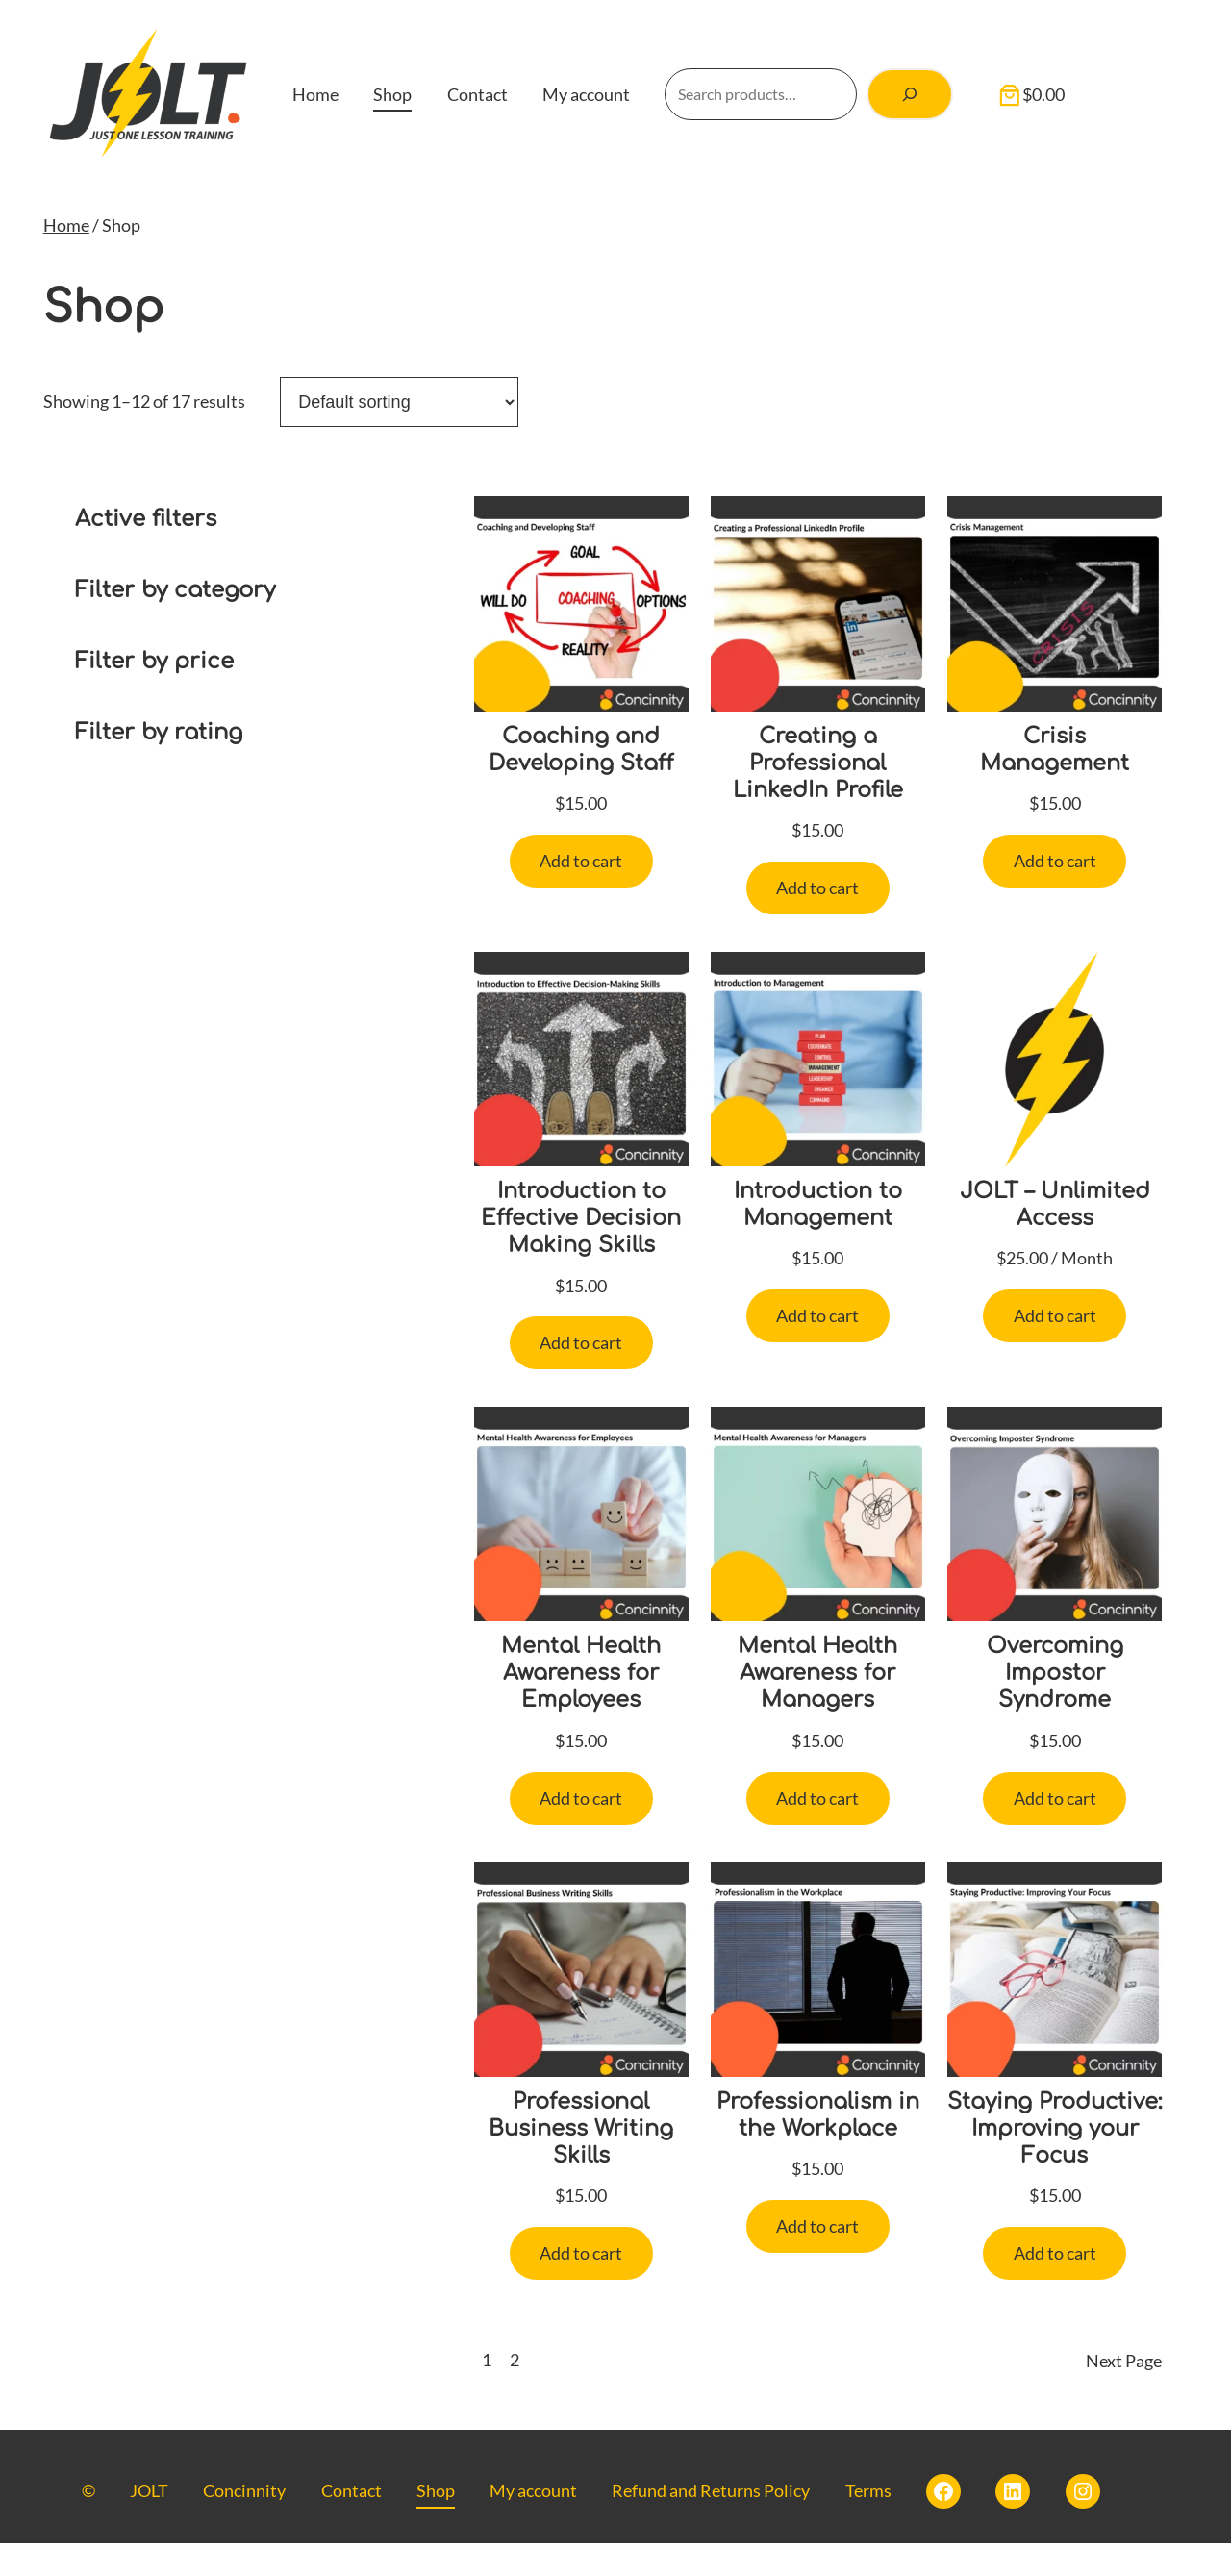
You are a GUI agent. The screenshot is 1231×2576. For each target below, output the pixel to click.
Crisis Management (1055, 749)
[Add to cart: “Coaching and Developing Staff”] (581, 861)
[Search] (910, 94)
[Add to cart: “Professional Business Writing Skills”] (581, 2259)
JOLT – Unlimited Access (1054, 1205)
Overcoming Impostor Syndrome (1055, 1676)
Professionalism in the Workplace (817, 2118)
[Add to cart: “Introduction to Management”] (818, 1318)
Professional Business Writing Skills (581, 2132)
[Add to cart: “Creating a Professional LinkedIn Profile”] (818, 889)
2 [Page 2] (514, 2393)
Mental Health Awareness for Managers (817, 1676)
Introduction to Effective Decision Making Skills (581, 1219)
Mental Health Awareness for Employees (581, 1676)
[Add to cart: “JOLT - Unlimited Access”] (1054, 1318)
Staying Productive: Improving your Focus (1054, 2146)
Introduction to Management (817, 1205)
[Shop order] (399, 402)
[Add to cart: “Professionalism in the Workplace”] (818, 2232)
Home (66, 225)
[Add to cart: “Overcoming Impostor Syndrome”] (1054, 1802)
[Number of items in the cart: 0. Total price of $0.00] (1035, 94)
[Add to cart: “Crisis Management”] (1054, 861)
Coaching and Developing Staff (581, 749)
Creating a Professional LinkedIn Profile (818, 763)
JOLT (149, 2523)
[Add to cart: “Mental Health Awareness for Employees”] (581, 1802)
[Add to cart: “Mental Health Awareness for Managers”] (818, 1802)
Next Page (1124, 2393)
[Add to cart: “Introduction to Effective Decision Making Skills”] (581, 1346)
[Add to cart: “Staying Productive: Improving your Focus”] (1054, 2286)
